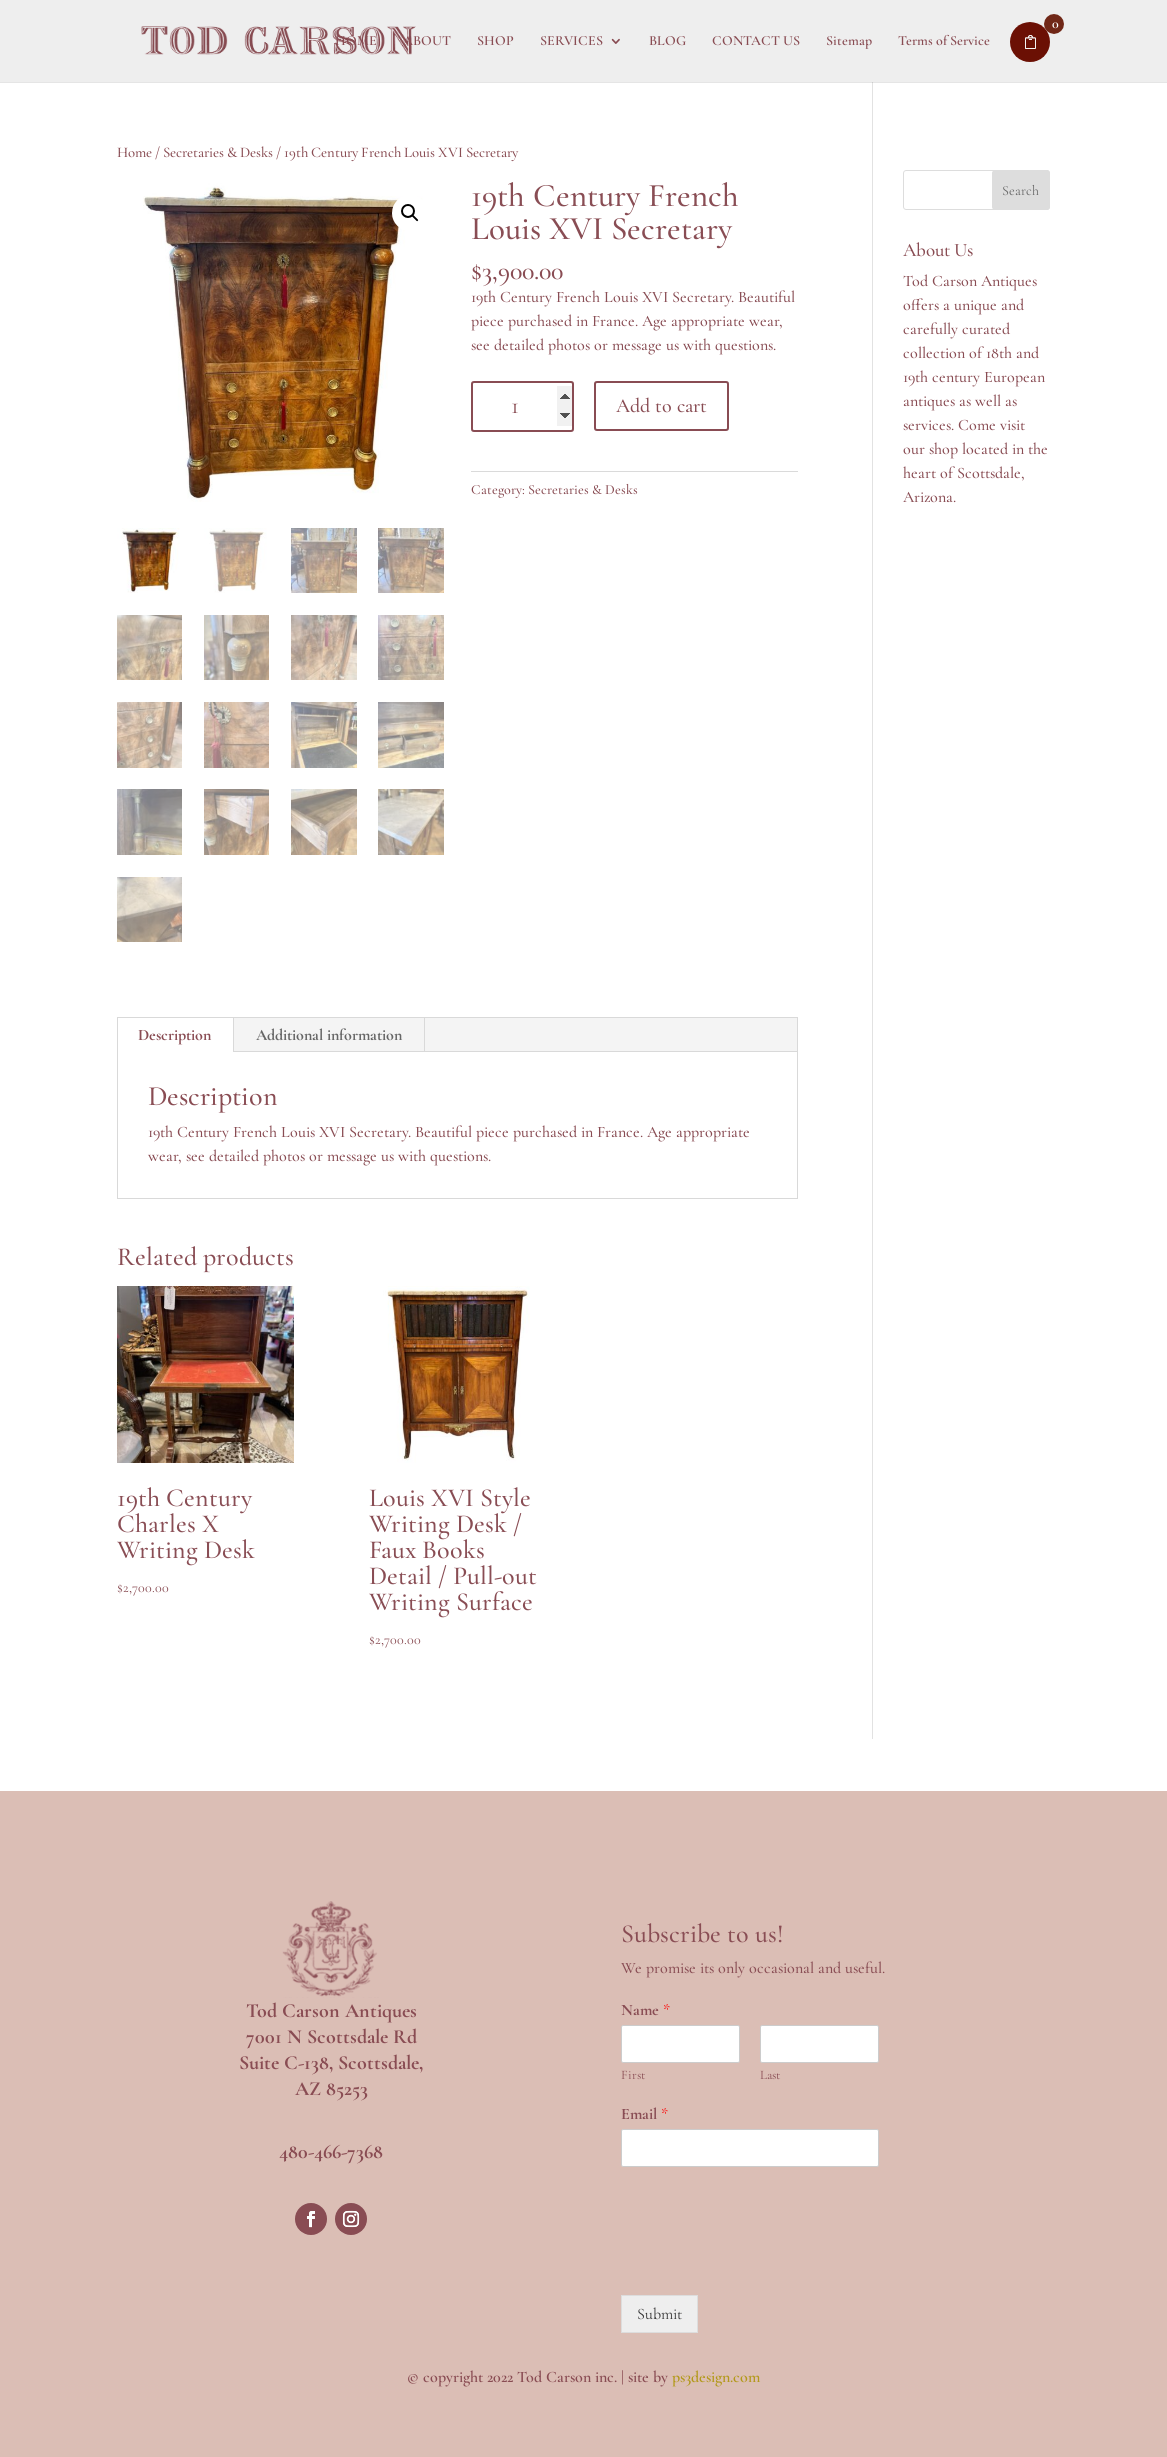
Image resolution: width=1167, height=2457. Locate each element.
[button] (410, 213)
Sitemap (849, 41)
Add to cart (661, 406)
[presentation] (773, 2262)
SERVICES (571, 41)
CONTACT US (756, 41)
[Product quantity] (522, 406)
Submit (659, 2314)
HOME (356, 41)
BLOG (667, 41)
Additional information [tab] (329, 1035)
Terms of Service (944, 41)
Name (645, 2010)
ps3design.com (716, 2377)
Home (134, 152)
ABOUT (427, 41)
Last (770, 2075)
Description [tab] (174, 1035)
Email (644, 2114)
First (633, 2075)
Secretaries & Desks (218, 152)
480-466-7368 (331, 2152)
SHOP (495, 41)
